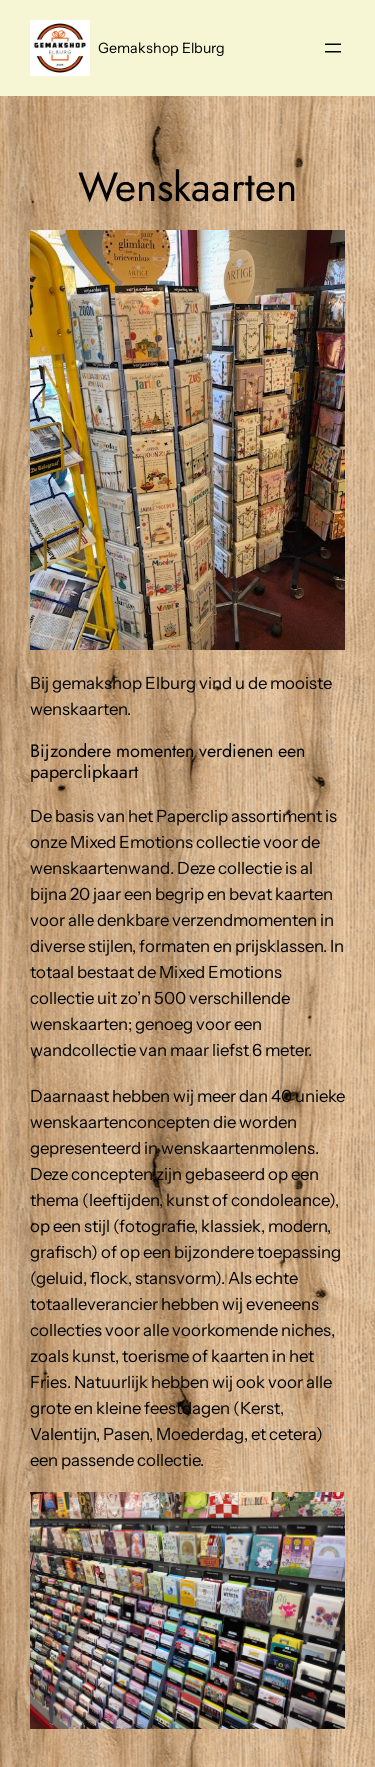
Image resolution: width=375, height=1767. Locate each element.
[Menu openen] (333, 48)
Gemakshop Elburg (161, 48)
